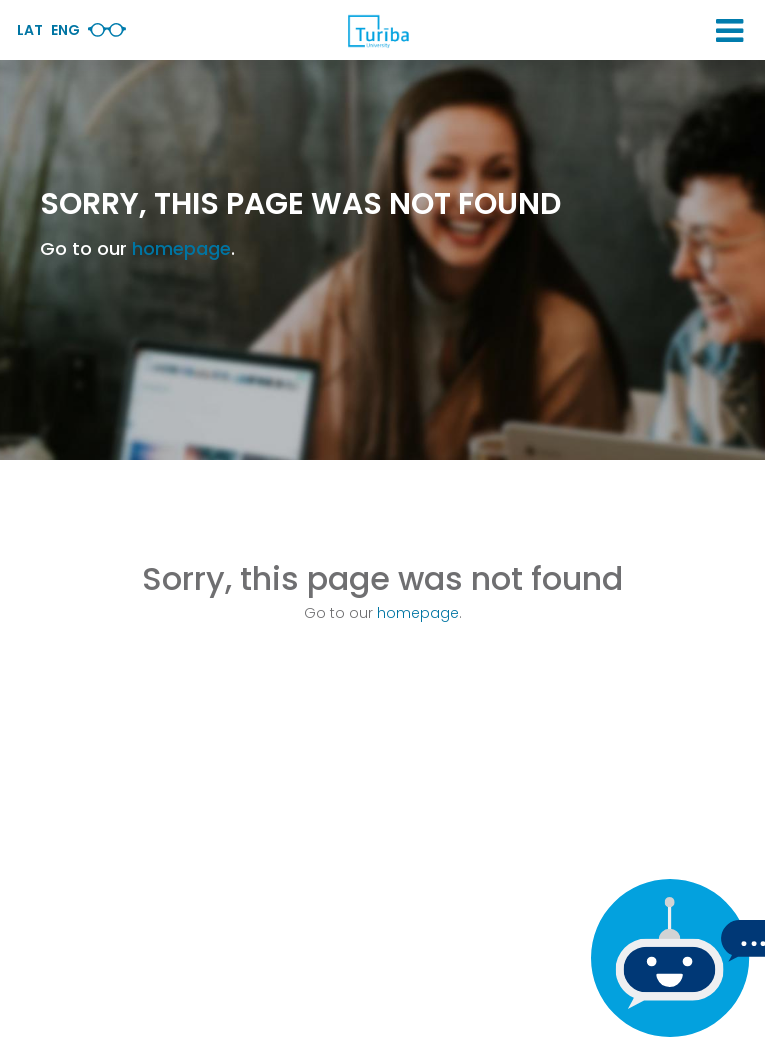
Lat (30, 30)
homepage (181, 248)
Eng (65, 30)
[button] (729, 31)
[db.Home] (378, 31)
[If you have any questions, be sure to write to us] (665, 958)
